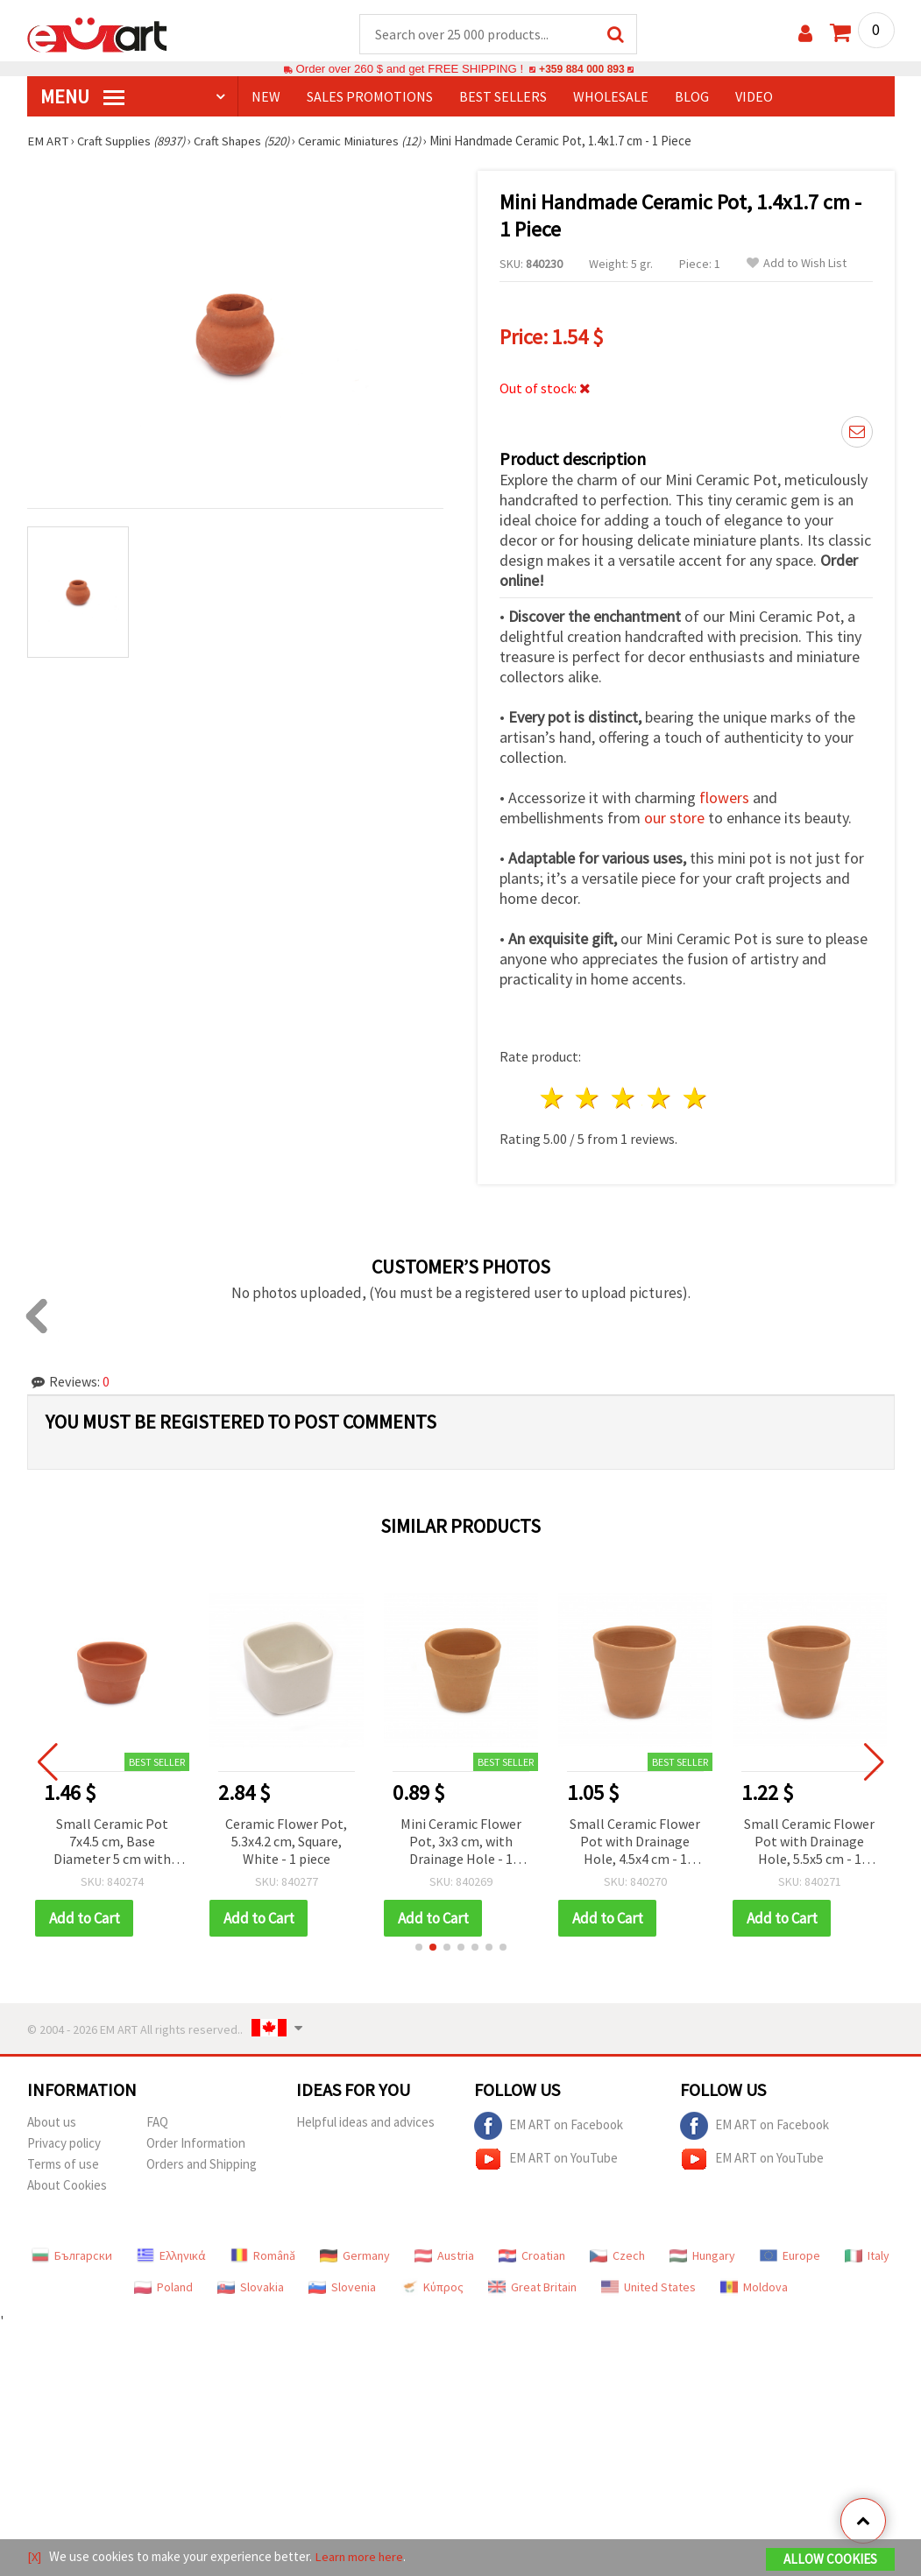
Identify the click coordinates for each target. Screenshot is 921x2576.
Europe (790, 2256)
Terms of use (63, 2164)
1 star (552, 1099)
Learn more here (360, 2557)
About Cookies (67, 2185)
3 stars (624, 1099)
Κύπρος (432, 2288)
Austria (444, 2256)
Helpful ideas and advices (365, 2122)
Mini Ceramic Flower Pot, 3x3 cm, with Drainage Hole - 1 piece (460, 1843)
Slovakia (250, 2288)
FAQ (157, 2122)
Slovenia (342, 2288)
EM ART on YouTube (546, 2160)
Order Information (195, 2143)
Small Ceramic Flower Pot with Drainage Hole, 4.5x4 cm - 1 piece (635, 1843)
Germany (355, 2256)
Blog (692, 97)
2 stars (588, 1099)
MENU (82, 97)
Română (262, 2256)
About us (51, 2122)
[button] (418, 1947)
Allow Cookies (830, 2559)
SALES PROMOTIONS (370, 97)
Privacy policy (64, 2143)
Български (72, 2256)
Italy (867, 2256)
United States (648, 2288)
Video (754, 97)
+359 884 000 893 (581, 69)
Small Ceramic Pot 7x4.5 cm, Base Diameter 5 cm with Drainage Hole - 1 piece (112, 1843)
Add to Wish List (797, 264)
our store (674, 818)
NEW (266, 97)
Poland (163, 2288)
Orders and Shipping (201, 2164)
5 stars (695, 1099)
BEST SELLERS (503, 97)
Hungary (702, 2256)
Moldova (754, 2288)
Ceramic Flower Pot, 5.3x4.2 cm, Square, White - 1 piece (286, 1842)
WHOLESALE (610, 97)
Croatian (532, 2256)
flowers (724, 798)
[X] (34, 2557)
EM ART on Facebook (548, 2127)
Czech (617, 2256)
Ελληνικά (171, 2256)
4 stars (660, 1099)
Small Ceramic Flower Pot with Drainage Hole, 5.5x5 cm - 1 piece (809, 1843)
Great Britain (532, 2288)
